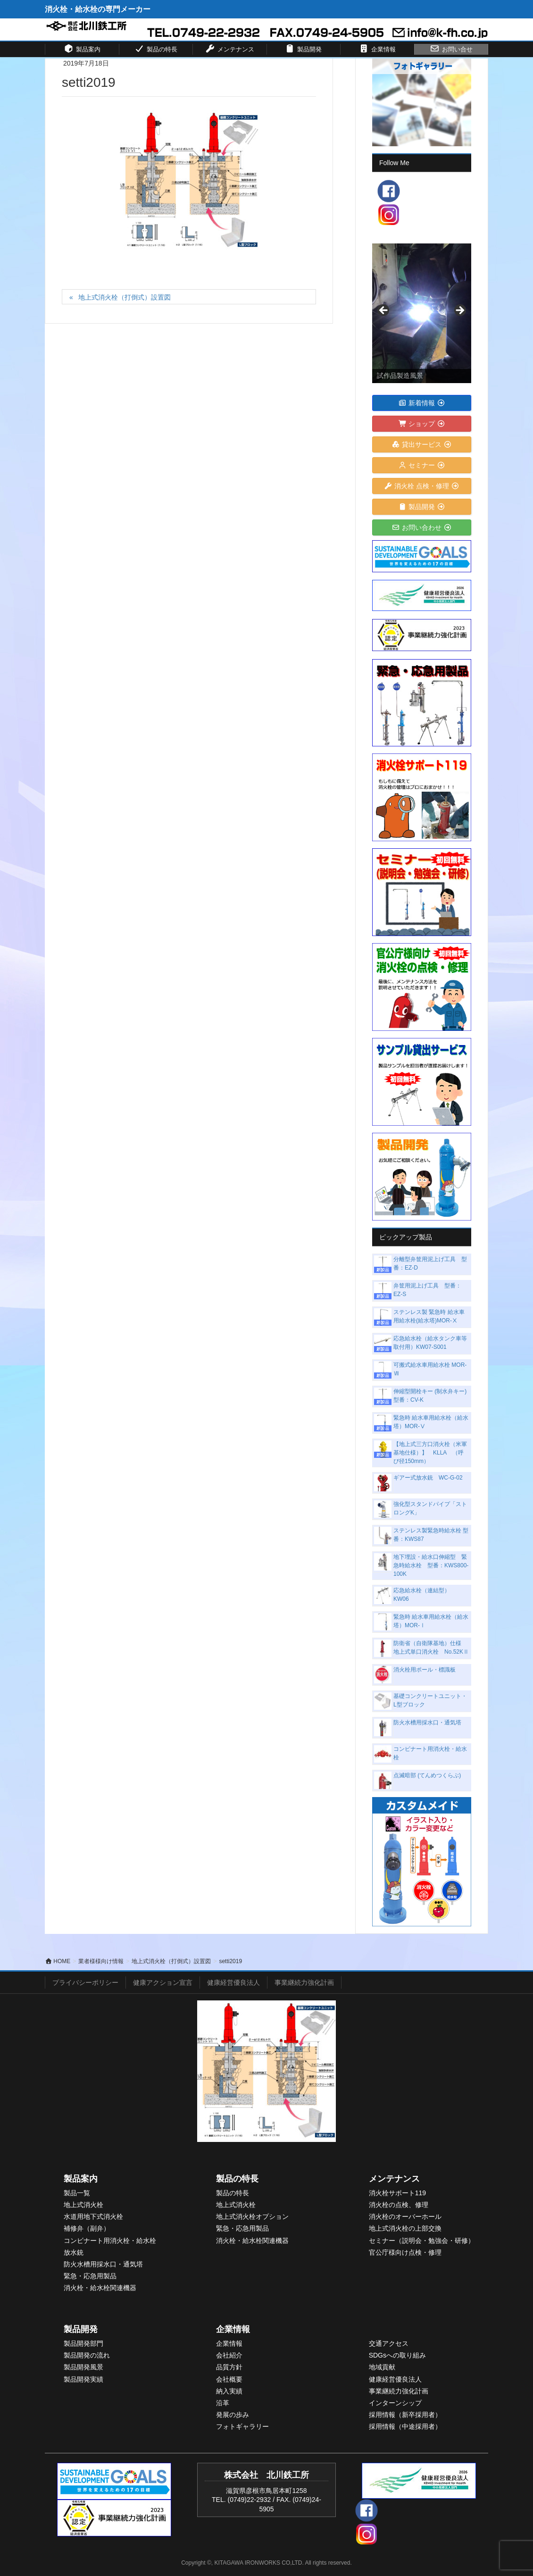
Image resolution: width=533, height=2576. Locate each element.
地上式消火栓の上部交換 (405, 2228)
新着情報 (422, 403)
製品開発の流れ (87, 2355)
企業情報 (233, 2329)
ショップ (422, 423)
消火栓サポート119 (397, 2193)
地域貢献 (382, 2367)
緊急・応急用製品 (90, 2276)
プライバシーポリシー (85, 1982)
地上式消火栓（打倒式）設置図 (124, 297)
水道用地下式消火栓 (93, 2216)
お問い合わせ (422, 527)
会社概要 (229, 2379)
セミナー (422, 465)
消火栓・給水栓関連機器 (100, 2288)
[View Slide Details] (421, 313)
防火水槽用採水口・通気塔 (427, 1722)
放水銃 (73, 2252)
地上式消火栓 (83, 2204)
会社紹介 (229, 2355)
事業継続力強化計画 (304, 1982)
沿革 (222, 2403)
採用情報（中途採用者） (405, 2426)
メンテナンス (394, 2178)
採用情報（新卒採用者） (405, 2414)
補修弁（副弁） (87, 2228)
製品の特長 (237, 2178)
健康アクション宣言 (162, 1982)
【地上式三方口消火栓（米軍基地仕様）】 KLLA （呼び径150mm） (430, 1452)
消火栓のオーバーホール (405, 2216)
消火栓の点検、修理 (398, 2204)
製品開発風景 (83, 2367)
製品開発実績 (83, 2379)
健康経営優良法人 (233, 1982)
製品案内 (81, 2178)
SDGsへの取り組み (397, 2355)
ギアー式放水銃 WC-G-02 (428, 1477)
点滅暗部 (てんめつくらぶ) (427, 1775)
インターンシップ (395, 2403)
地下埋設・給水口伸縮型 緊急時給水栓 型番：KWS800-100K (430, 1565)
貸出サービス (422, 444)
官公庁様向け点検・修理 (405, 2252)
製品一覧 (77, 2193)
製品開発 (422, 506)
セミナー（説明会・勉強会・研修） (422, 2240)
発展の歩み (232, 2414)
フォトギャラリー (242, 2426)
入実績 (232, 2391)
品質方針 (229, 2367)
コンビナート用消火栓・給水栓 (110, 2240)
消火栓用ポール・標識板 (424, 1669)
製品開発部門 (83, 2343)
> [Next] (459, 311)
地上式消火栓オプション (252, 2216)
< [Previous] (384, 311)
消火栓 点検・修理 (421, 486)
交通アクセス (388, 2343)
